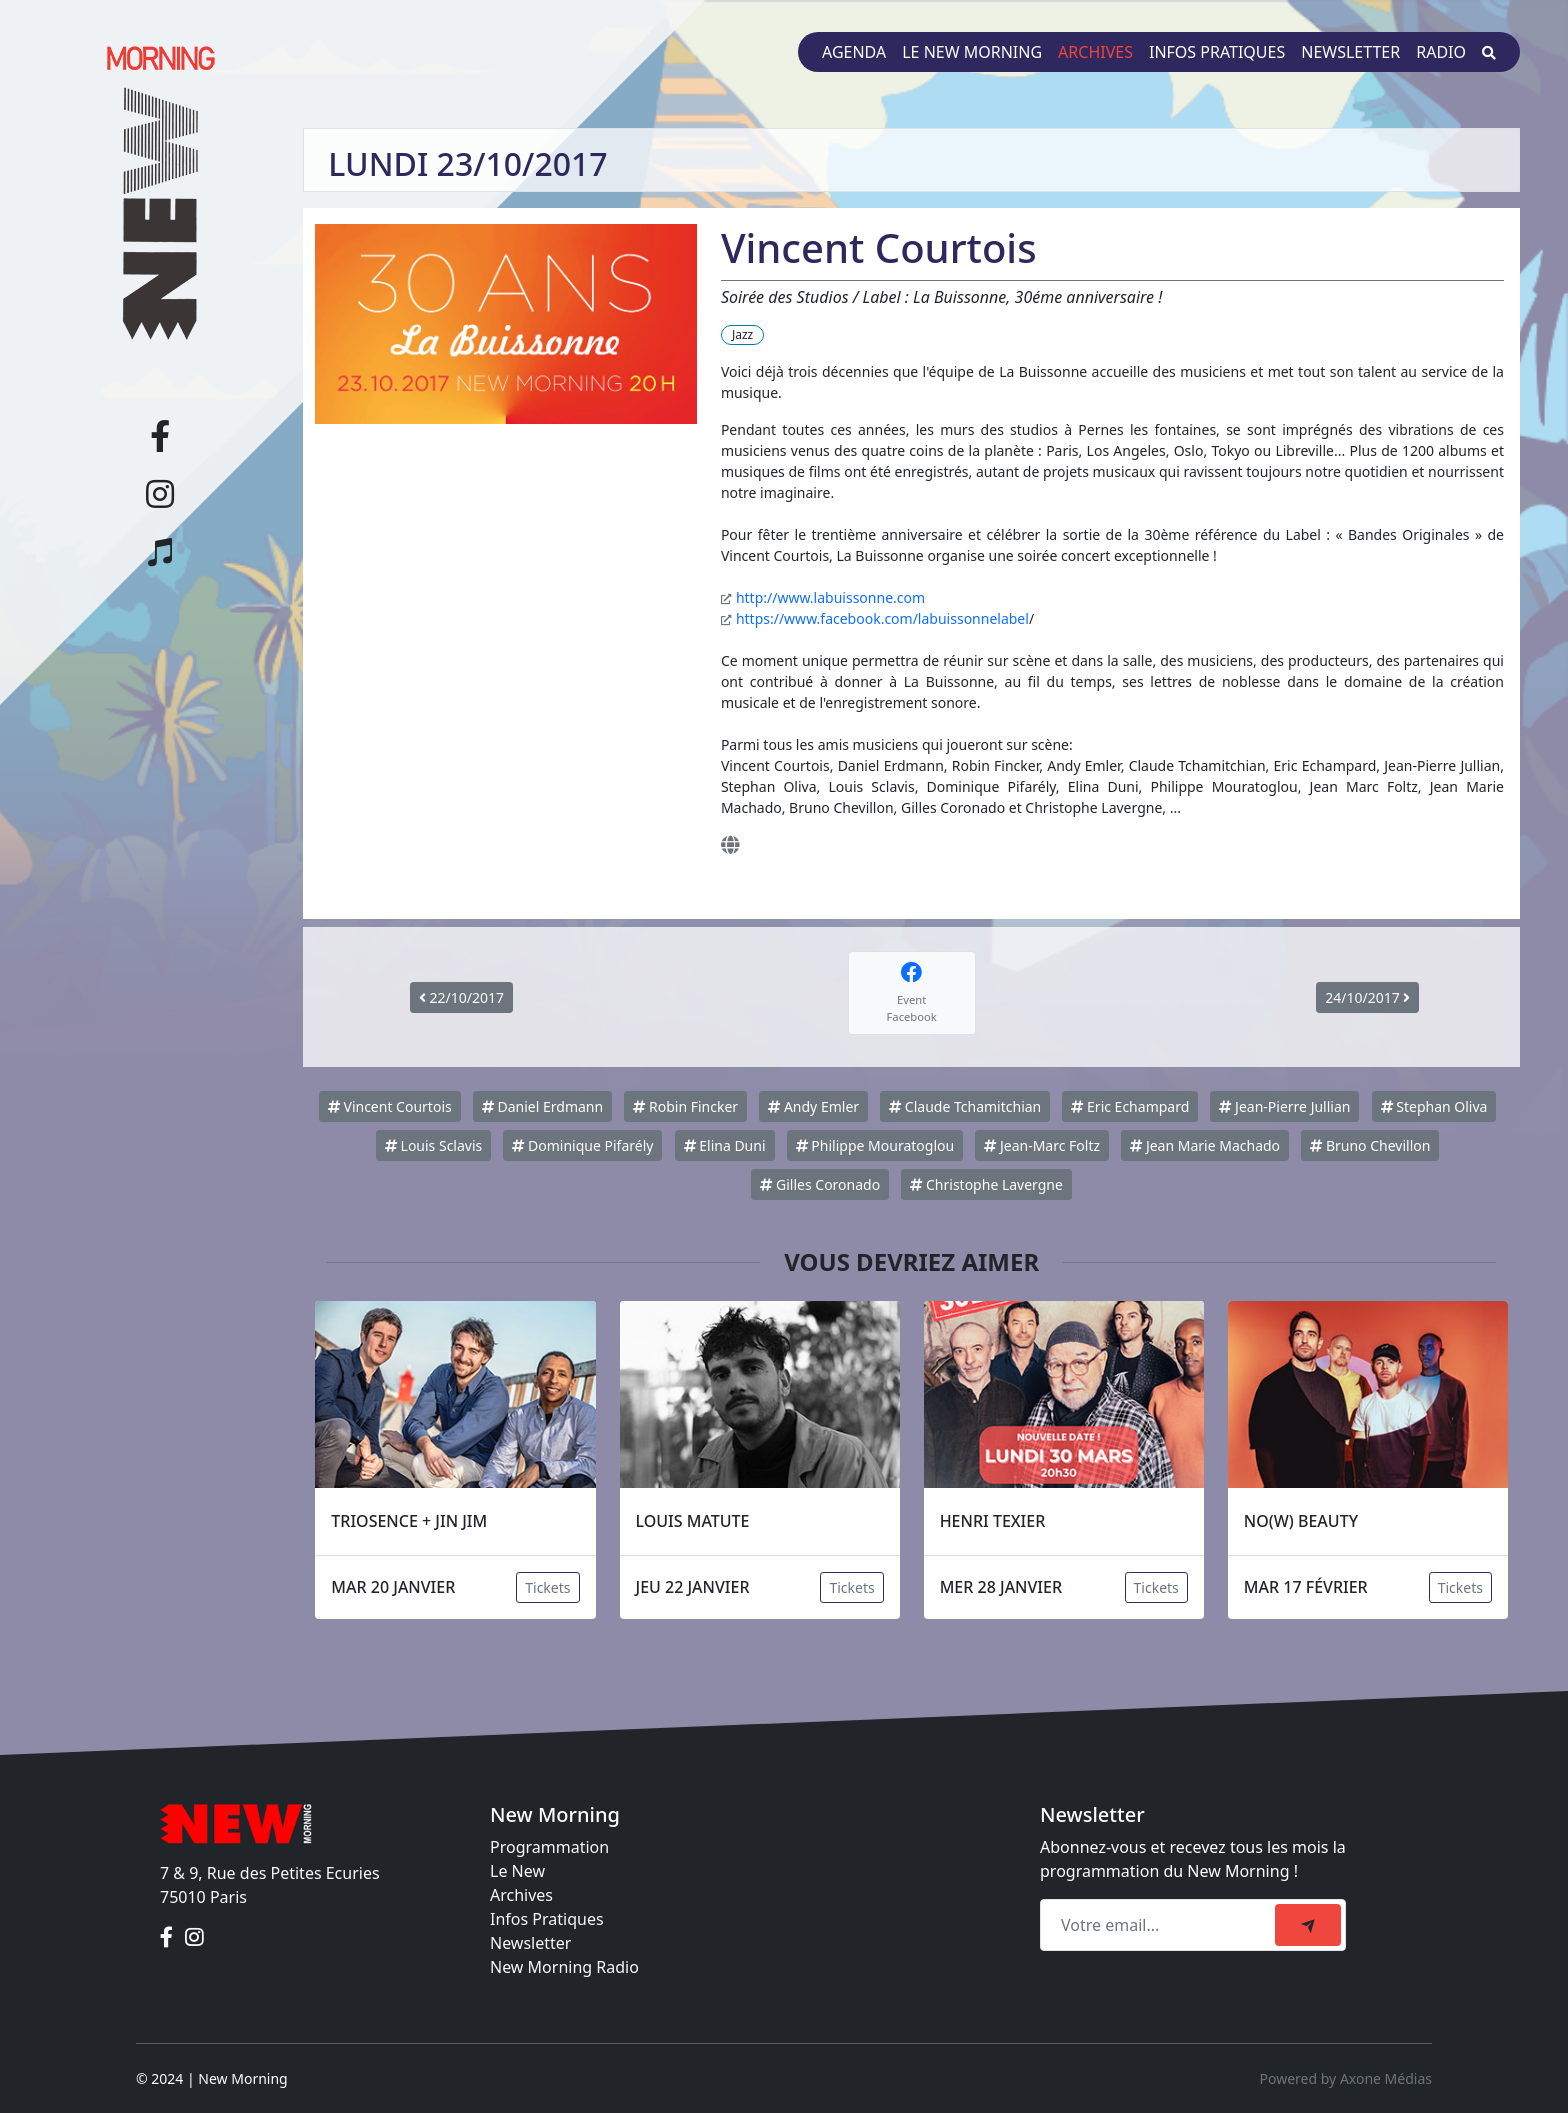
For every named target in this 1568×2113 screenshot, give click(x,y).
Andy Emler (813, 1106)
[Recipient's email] (1160, 1925)
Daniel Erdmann (542, 1106)
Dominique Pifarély (582, 1145)
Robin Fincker (685, 1106)
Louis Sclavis (433, 1145)
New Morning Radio (564, 1967)
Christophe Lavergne (986, 1184)
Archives (1095, 52)
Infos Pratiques (547, 1919)
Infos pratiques (1217, 52)
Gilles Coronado (820, 1184)
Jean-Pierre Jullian (1284, 1106)
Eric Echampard (1130, 1106)
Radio (1441, 52)
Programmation (549, 1847)
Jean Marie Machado (1205, 1145)
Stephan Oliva (1434, 1106)
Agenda (854, 52)
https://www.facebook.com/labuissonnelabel (882, 618)
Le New (517, 1871)
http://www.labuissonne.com (830, 597)
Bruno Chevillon (1370, 1145)
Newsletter (1350, 52)
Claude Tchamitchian (965, 1106)
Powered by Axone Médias (1346, 2078)
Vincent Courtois (390, 1106)
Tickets (547, 1587)
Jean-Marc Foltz (1042, 1145)
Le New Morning (972, 52)
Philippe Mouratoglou (875, 1145)
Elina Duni (725, 1145)
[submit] (1308, 1925)
